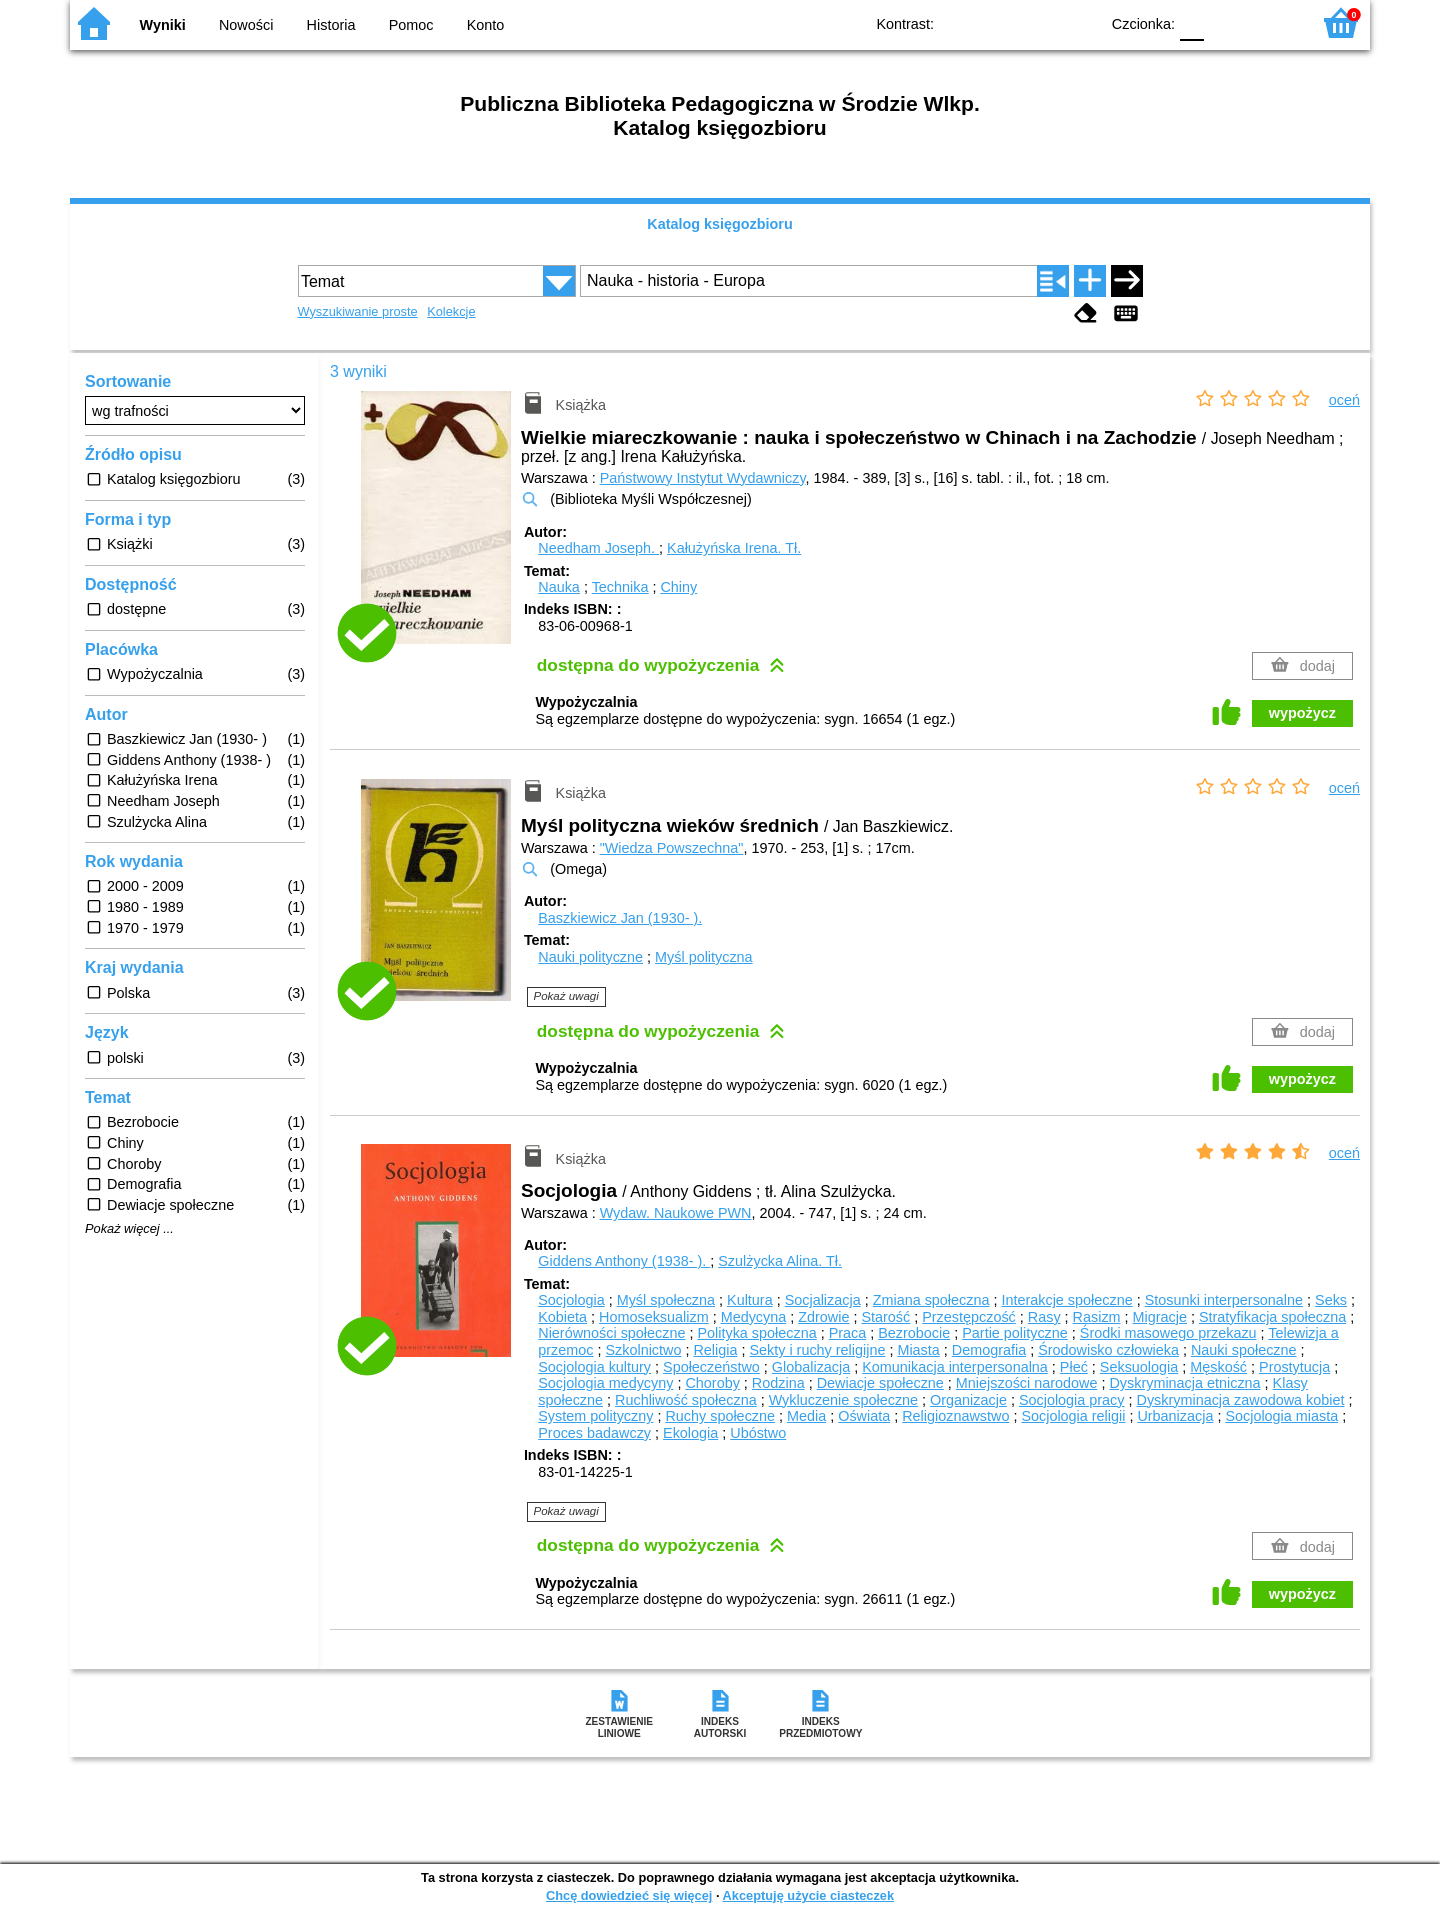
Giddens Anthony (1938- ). (624, 1261)
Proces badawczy (594, 1433)
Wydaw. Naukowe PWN (676, 1213)
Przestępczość (969, 1317)
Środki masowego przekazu (1168, 1333)
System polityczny (595, 1416)
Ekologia (690, 1433)
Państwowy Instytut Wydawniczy (703, 478)
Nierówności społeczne (611, 1333)
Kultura (750, 1300)
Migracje (1160, 1317)
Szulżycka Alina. (780, 1261)
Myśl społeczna (666, 1300)
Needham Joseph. (598, 548)
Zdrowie (823, 1317)
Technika (620, 587)
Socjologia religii (1073, 1416)
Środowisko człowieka (1108, 1350)
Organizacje (968, 1400)
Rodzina (778, 1383)
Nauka (559, 587)
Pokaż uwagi (566, 996)
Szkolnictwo (643, 1350)
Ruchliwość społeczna (686, 1400)
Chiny (678, 587)
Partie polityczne (1015, 1333)
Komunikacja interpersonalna (955, 1367)
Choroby (712, 1383)
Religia (715, 1350)
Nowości (246, 25)
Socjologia (571, 1300)
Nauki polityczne (590, 957)
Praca (848, 1333)
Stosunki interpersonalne (1224, 1300)
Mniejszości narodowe (1027, 1383)
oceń (1344, 400)
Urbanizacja (1175, 1416)
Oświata (864, 1416)
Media (806, 1416)
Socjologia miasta (1281, 1416)
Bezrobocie (914, 1333)
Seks (1331, 1300)
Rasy (1044, 1317)
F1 (1226, 22)
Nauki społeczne (1244, 1350)
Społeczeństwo (711, 1367)
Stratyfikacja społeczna (1272, 1317)
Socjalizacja (823, 1300)
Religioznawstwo (955, 1416)
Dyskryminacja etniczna (1184, 1383)
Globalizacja (811, 1367)
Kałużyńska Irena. (734, 548)
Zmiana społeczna (931, 1300)
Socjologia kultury (594, 1367)
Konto (486, 25)
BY (1077, 22)
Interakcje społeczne (1066, 1300)
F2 (1272, 22)
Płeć (1074, 1367)
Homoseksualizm (654, 1317)
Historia (331, 25)
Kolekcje (451, 311)
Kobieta (562, 1317)
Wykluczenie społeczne (843, 1400)
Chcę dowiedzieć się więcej (629, 1895)
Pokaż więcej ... (129, 1229)
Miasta (918, 1350)
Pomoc (411, 25)
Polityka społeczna (756, 1333)
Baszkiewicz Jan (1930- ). (620, 918)
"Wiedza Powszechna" (672, 848)
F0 (1191, 22)
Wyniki (163, 25)
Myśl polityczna (704, 957)
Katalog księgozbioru (720, 224)
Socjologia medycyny (605, 1383)
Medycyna (754, 1317)
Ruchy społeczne (720, 1416)
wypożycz (1302, 713)
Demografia (989, 1350)
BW (997, 22)
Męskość (1218, 1367)
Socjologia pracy (1072, 1400)
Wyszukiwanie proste (358, 311)
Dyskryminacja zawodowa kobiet (1241, 1400)
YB (1037, 22)
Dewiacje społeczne (880, 1383)
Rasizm (1097, 1317)
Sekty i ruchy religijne (817, 1350)
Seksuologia (1139, 1367)
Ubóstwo (758, 1433)
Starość (885, 1317)
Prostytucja (1294, 1367)
